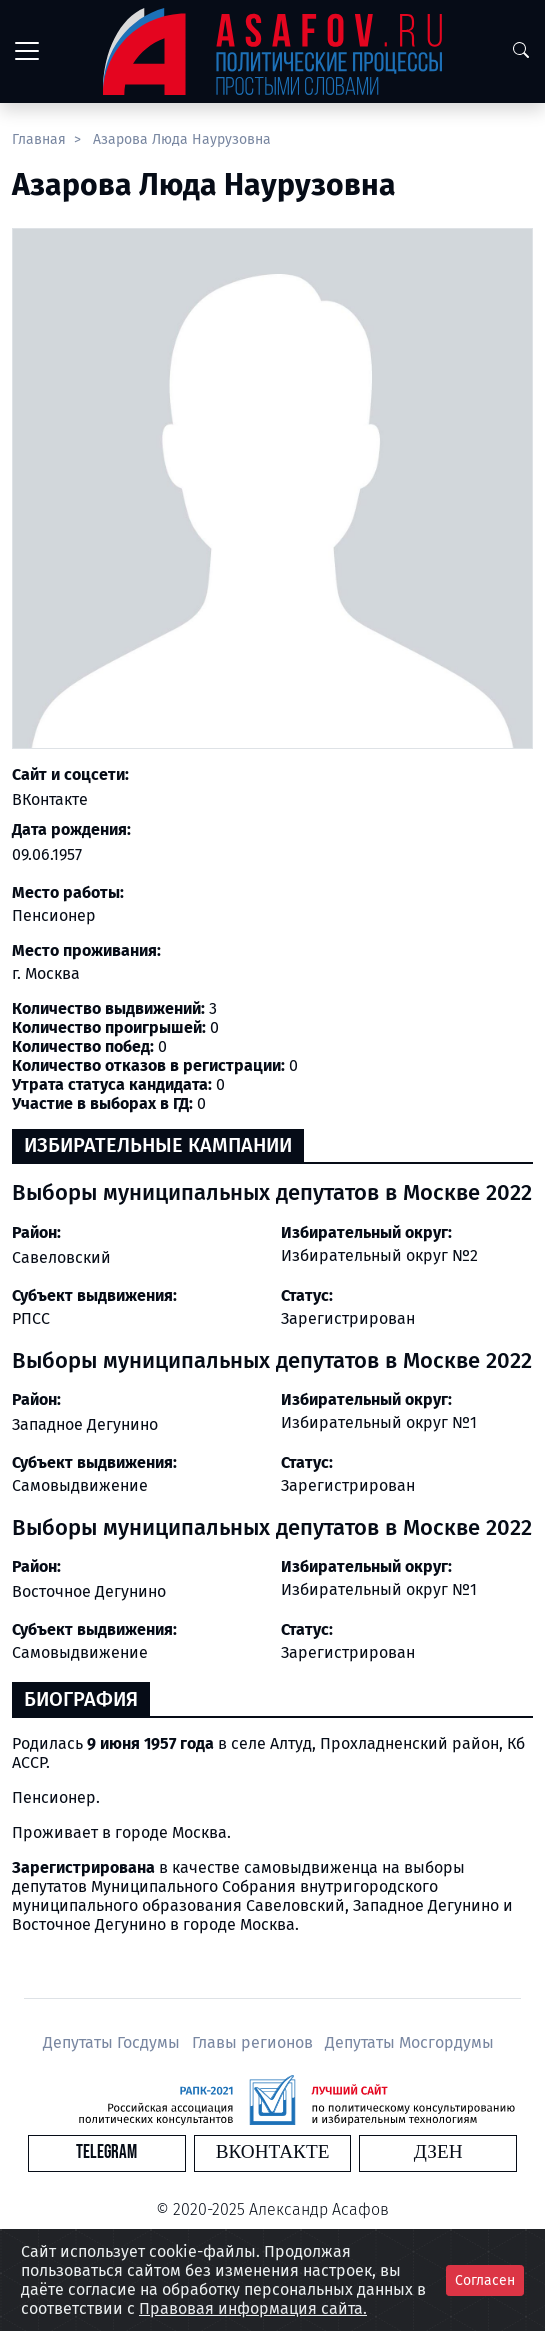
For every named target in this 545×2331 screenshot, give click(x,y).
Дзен (438, 2152)
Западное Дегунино (85, 1424)
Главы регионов (254, 2042)
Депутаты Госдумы (113, 2042)
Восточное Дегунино (89, 1591)
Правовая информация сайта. (253, 2308)
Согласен (485, 2280)
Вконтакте (273, 2152)
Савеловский (61, 1257)
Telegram (106, 2152)
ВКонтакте (50, 799)
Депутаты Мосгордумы (409, 2042)
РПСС (31, 1318)
